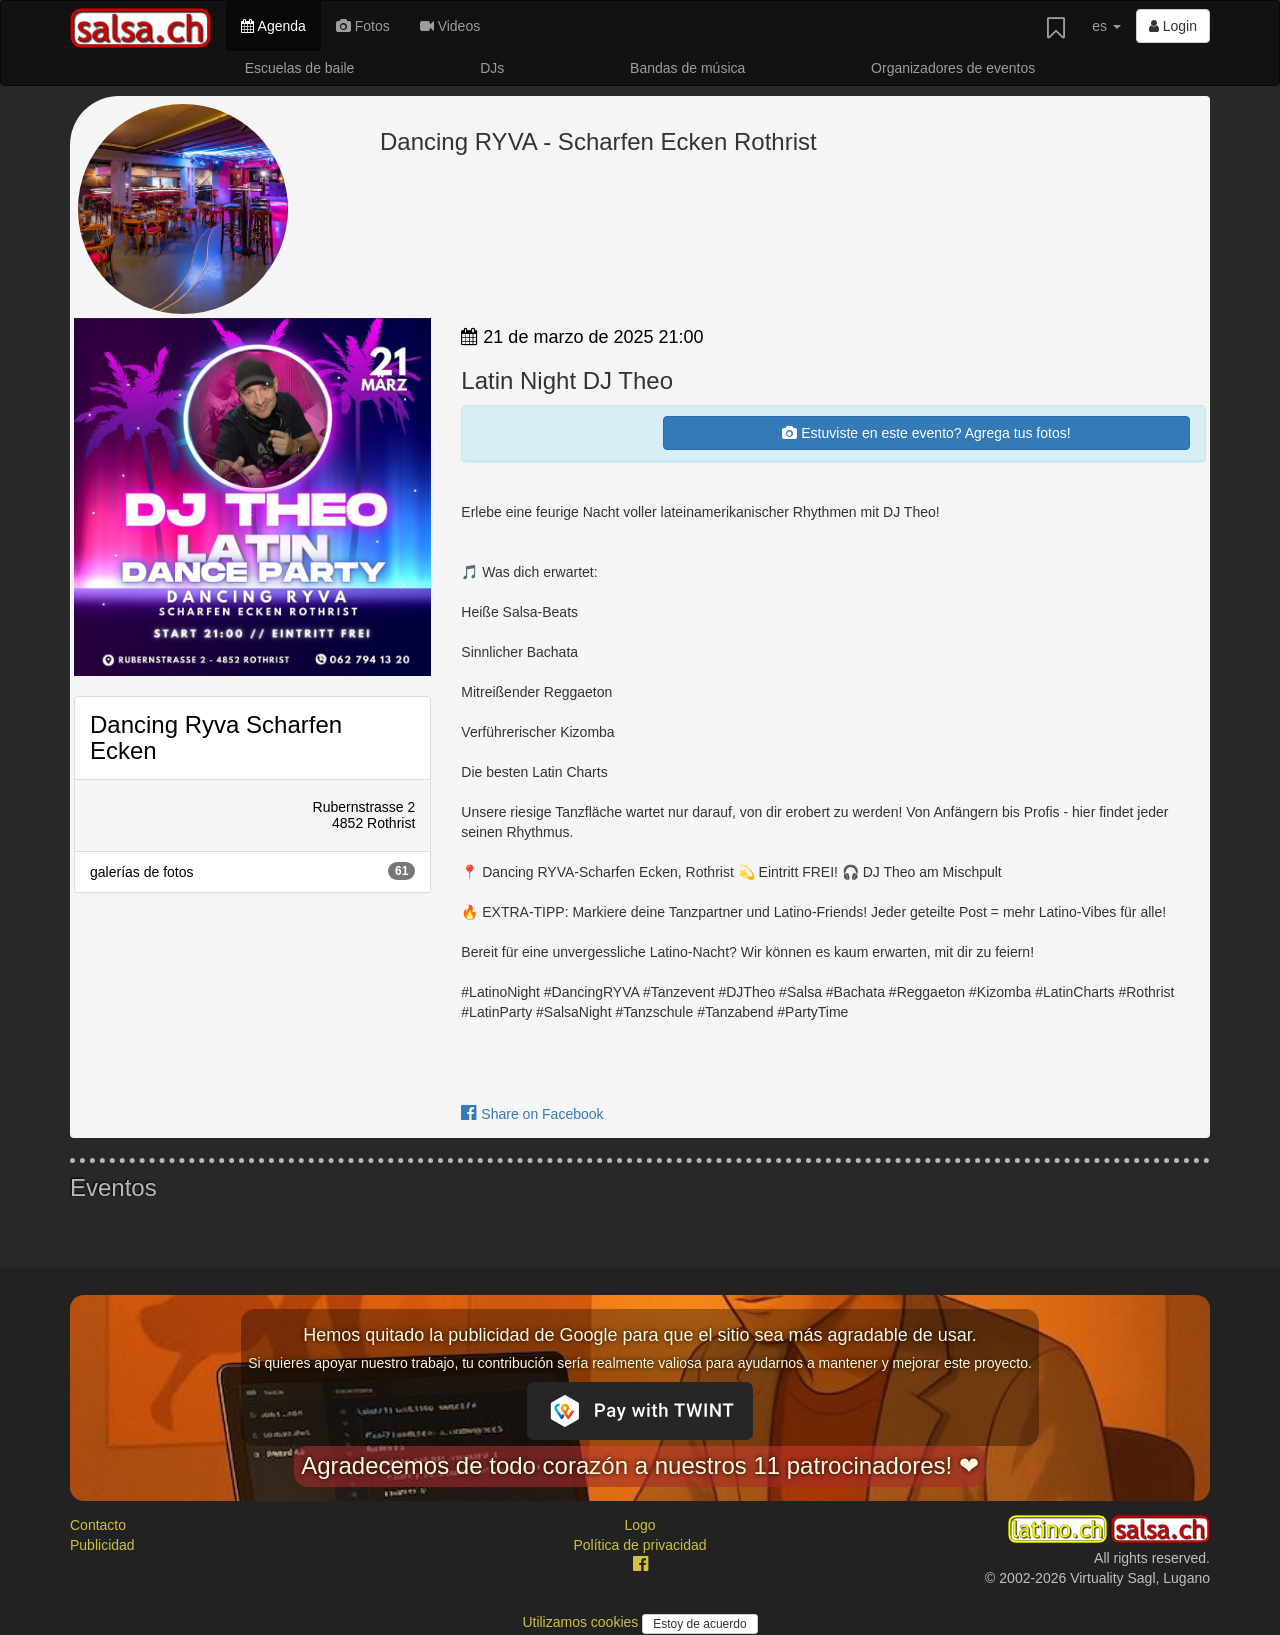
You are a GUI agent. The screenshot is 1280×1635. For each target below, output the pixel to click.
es (1106, 26)
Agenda (273, 26)
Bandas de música (687, 68)
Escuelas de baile (300, 68)
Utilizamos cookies (582, 1622)
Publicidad (102, 1545)
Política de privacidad (639, 1545)
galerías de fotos (252, 871)
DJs (492, 68)
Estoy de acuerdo (699, 1624)
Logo (639, 1525)
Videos (450, 26)
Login (1173, 26)
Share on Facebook (532, 1114)
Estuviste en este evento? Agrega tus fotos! (926, 433)
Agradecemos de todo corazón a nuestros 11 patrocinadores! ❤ (640, 1465)
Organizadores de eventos (953, 68)
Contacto (98, 1525)
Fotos (363, 26)
